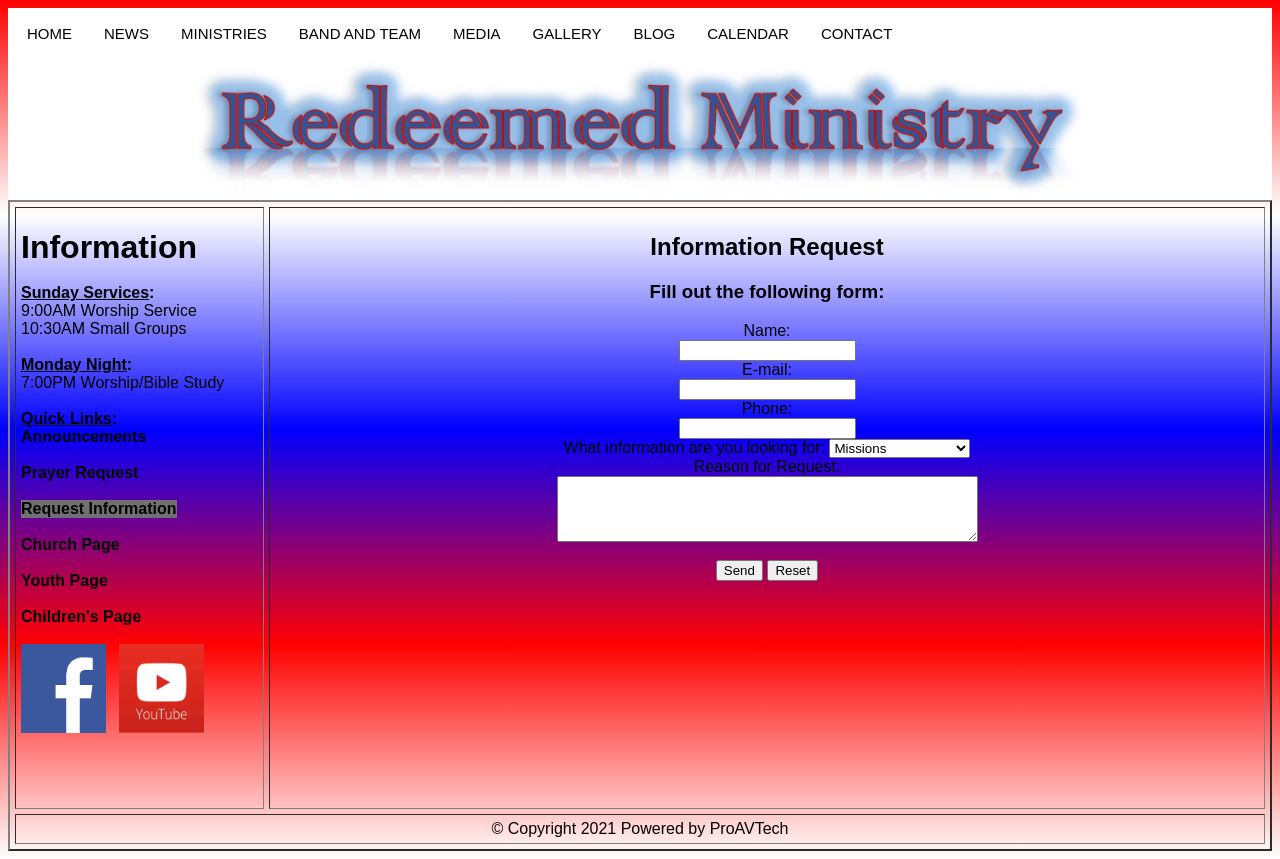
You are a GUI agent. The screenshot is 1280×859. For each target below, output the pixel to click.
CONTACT (856, 33)
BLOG (655, 33)
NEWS (126, 33)
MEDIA (477, 33)
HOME (49, 33)
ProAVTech (749, 828)
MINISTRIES (224, 33)
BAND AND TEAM (360, 33)
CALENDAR (748, 33)
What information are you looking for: (694, 447)
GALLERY (567, 33)
